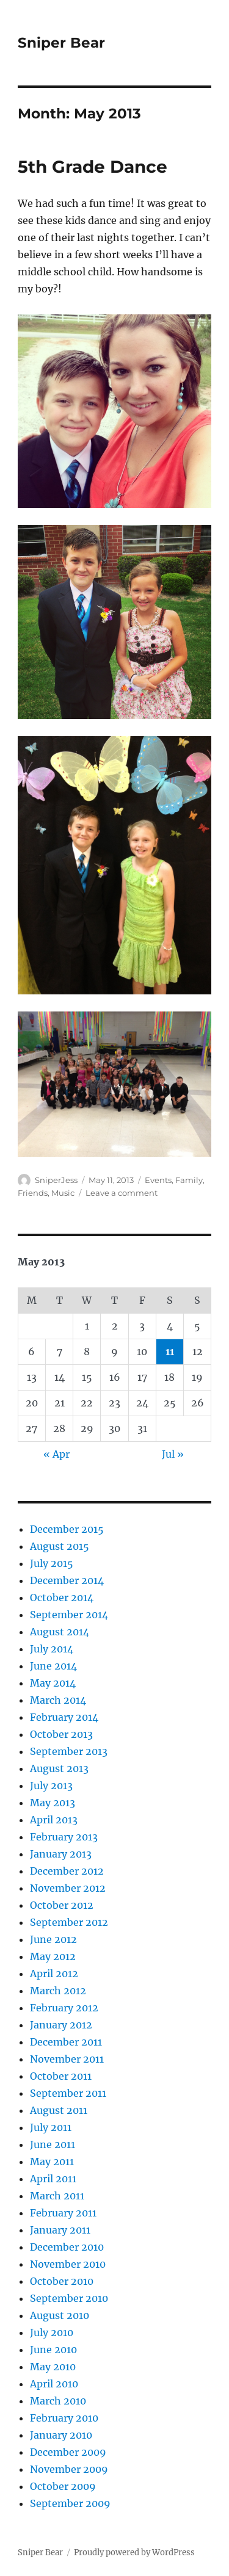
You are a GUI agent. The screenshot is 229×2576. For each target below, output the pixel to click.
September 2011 (68, 2093)
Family (189, 1180)
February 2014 (64, 1717)
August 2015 (59, 1546)
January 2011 (60, 2230)
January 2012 (61, 2025)
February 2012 (64, 2008)
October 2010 (61, 2281)
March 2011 (57, 2196)
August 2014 (59, 1632)
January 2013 (61, 1854)
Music (63, 1193)
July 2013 (51, 1785)
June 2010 (53, 2349)
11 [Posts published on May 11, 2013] (169, 1351)
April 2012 (54, 1973)
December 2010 (67, 2247)
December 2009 (68, 2452)
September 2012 (69, 1922)
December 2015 (67, 1529)
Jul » (173, 1454)
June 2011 (52, 2144)
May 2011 (52, 2161)
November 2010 (68, 2264)
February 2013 (64, 1837)
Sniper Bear (61, 42)
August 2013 (59, 1768)
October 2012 (61, 1905)
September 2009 (70, 2503)
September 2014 (69, 1614)
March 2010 (58, 2401)
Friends (33, 1193)
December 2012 (67, 1871)
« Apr (56, 1454)
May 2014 (53, 1683)
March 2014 (58, 1700)
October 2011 (61, 2076)
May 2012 (53, 1956)
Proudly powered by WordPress (134, 2552)
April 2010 (54, 2384)
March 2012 (58, 1990)
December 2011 (66, 2042)
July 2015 (51, 1563)
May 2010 (53, 2367)
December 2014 (67, 1580)
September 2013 (68, 1751)
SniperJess (56, 1180)
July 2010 (51, 2332)
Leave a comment (121, 1193)
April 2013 (54, 1820)
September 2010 (69, 2298)
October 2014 (61, 1597)
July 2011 (50, 2127)
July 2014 (51, 1649)
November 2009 (69, 2469)
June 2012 (53, 1939)
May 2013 (52, 1802)
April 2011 (53, 2179)
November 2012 (68, 1888)
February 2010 (64, 2418)
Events (158, 1180)
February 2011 (63, 2213)
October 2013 (61, 1734)
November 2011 (67, 2059)
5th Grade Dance (92, 166)
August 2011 (58, 2110)
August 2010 (59, 2315)
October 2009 (63, 2486)
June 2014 (53, 1666)
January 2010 (61, 2435)
